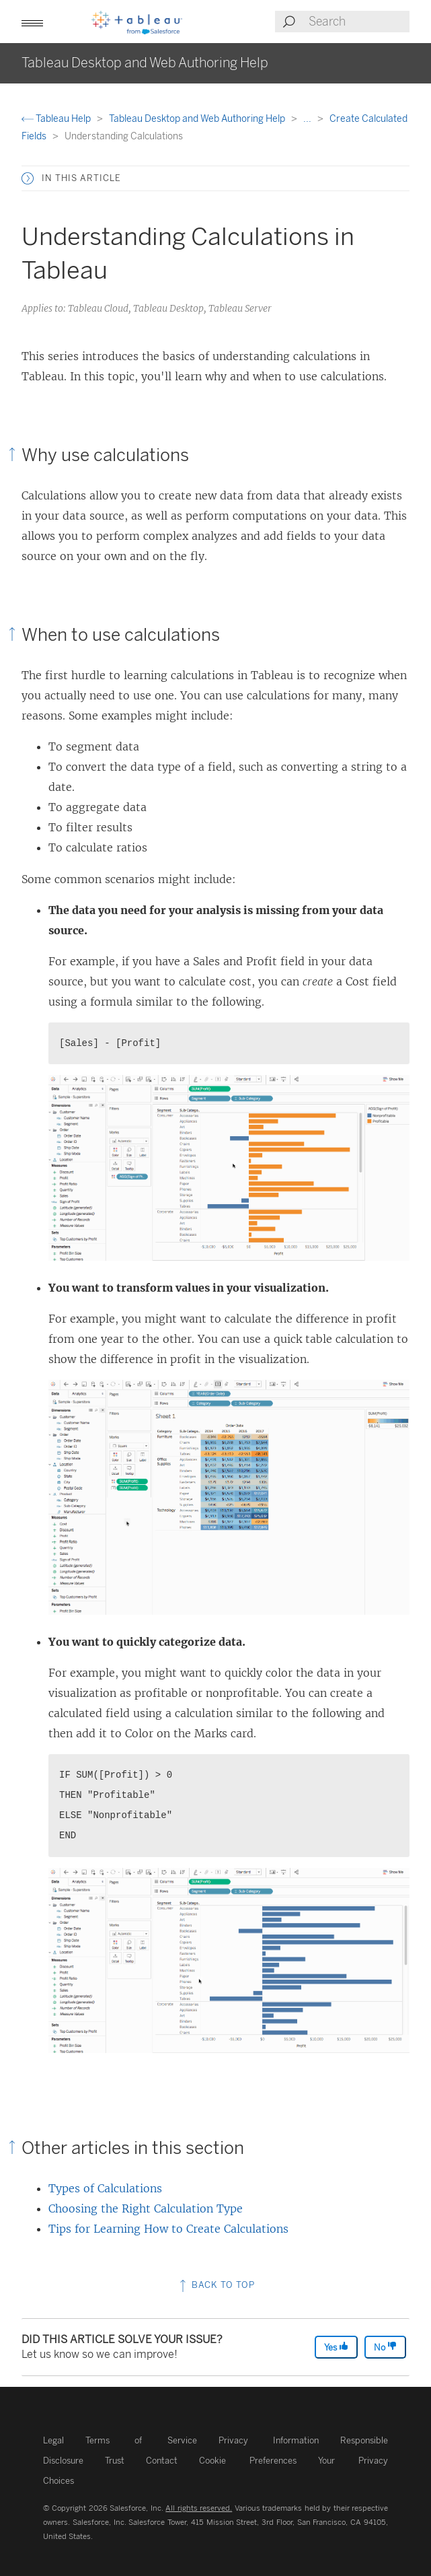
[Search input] (358, 21)
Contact (162, 2461)
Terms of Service (141, 2440)
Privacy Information (269, 2440)
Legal (53, 2440)
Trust (114, 2461)
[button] (32, 21)
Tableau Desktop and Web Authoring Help (198, 119)
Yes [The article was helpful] (336, 2347)
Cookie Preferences (248, 2461)
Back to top (216, 2285)
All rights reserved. (198, 2508)
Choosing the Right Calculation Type (145, 2208)
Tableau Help (57, 119)
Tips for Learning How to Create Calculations (168, 2228)
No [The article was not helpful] (385, 2347)
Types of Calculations (105, 2188)
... (308, 119)
